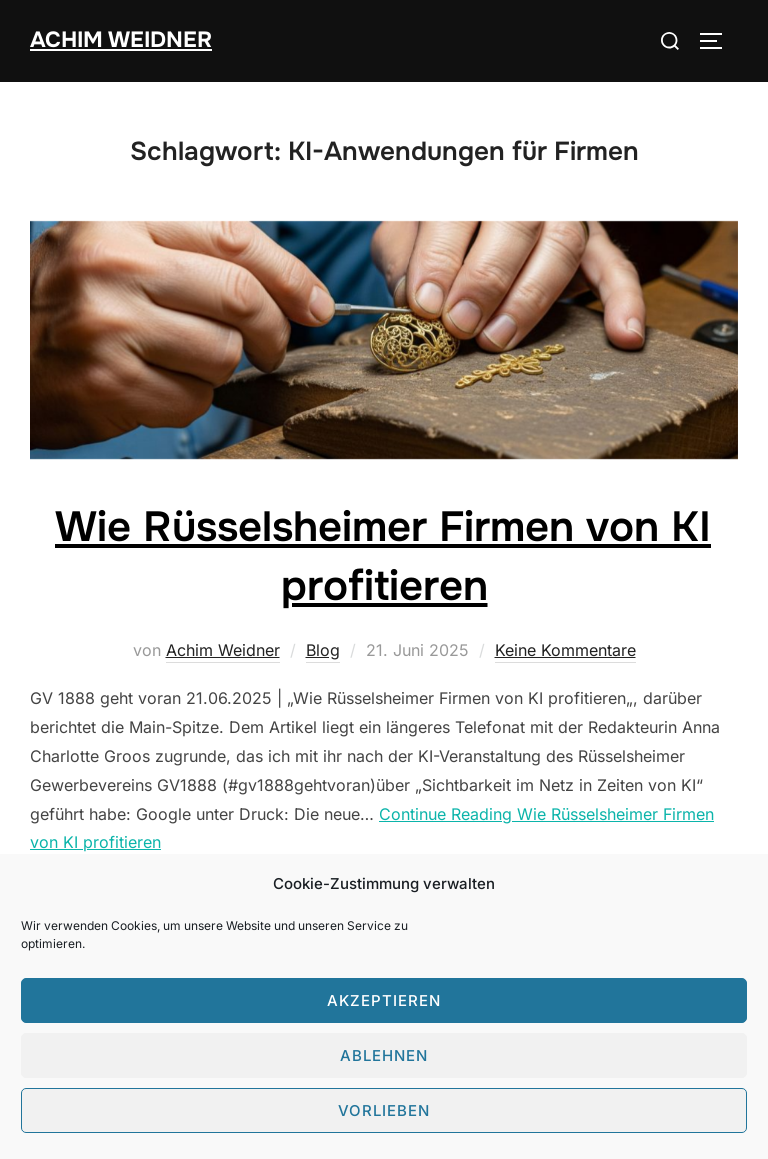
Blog (323, 650)
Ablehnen (384, 1055)
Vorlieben (384, 1110)
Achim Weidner (121, 40)
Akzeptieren (384, 1000)
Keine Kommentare (565, 650)
